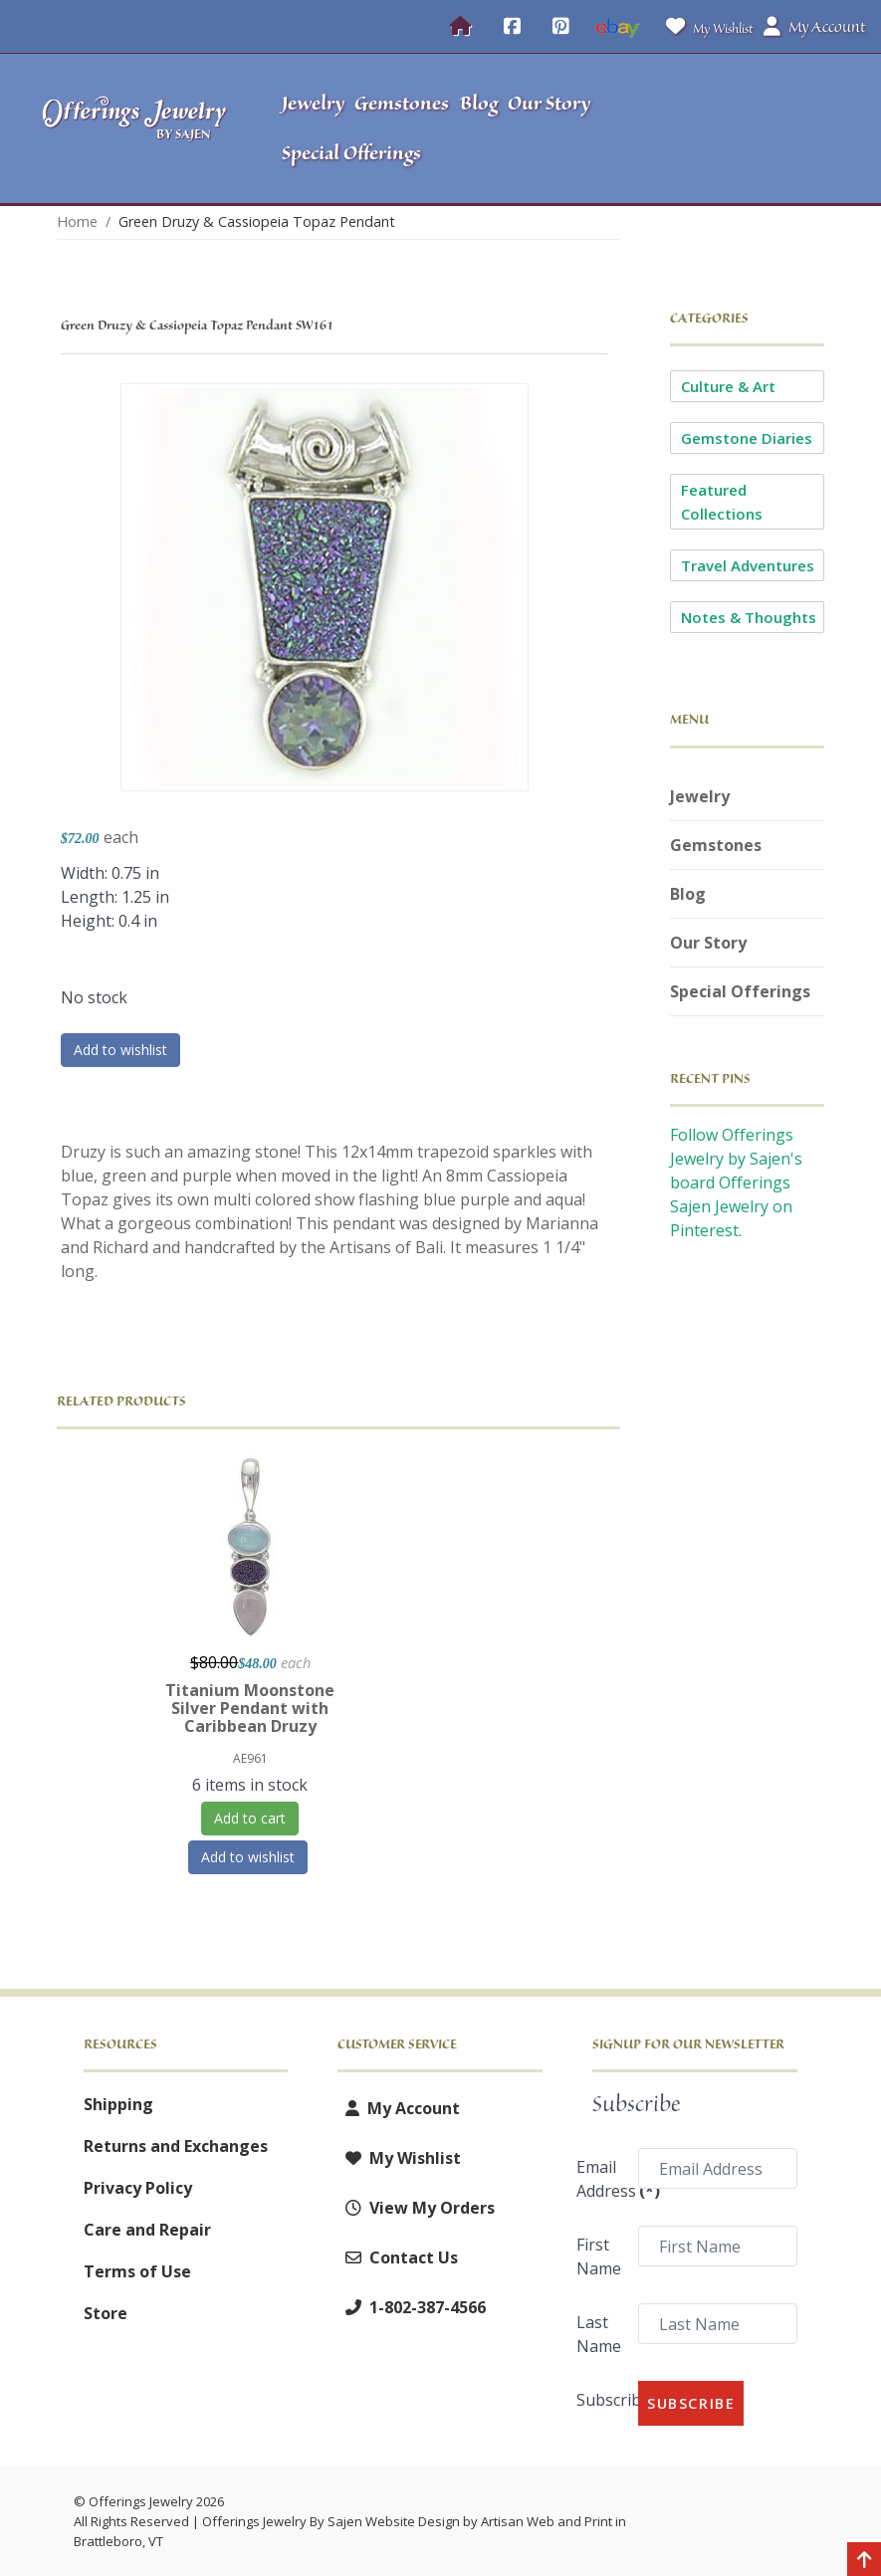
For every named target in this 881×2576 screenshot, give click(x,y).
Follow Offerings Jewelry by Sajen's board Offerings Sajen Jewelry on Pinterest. (736, 1182)
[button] (765, 128)
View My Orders (416, 2208)
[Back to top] (864, 2561)
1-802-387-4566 (411, 2307)
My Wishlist (705, 26)
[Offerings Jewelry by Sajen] (135, 128)
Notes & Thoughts (748, 617)
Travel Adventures (747, 565)
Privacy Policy (138, 2188)
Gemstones (716, 845)
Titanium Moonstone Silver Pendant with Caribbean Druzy (249, 1708)
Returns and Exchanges (176, 2146)
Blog (688, 894)
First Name (598, 2256)
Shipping (118, 2104)
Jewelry (700, 796)
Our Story (708, 943)
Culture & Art (728, 386)
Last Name (598, 2334)
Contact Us (397, 2257)
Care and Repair (147, 2230)
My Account (398, 2108)
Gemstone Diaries (746, 438)
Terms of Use (137, 2271)
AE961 (250, 1758)
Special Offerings (740, 991)
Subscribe (600, 2400)
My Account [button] (814, 27)
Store (105, 2313)
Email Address (600, 2179)
